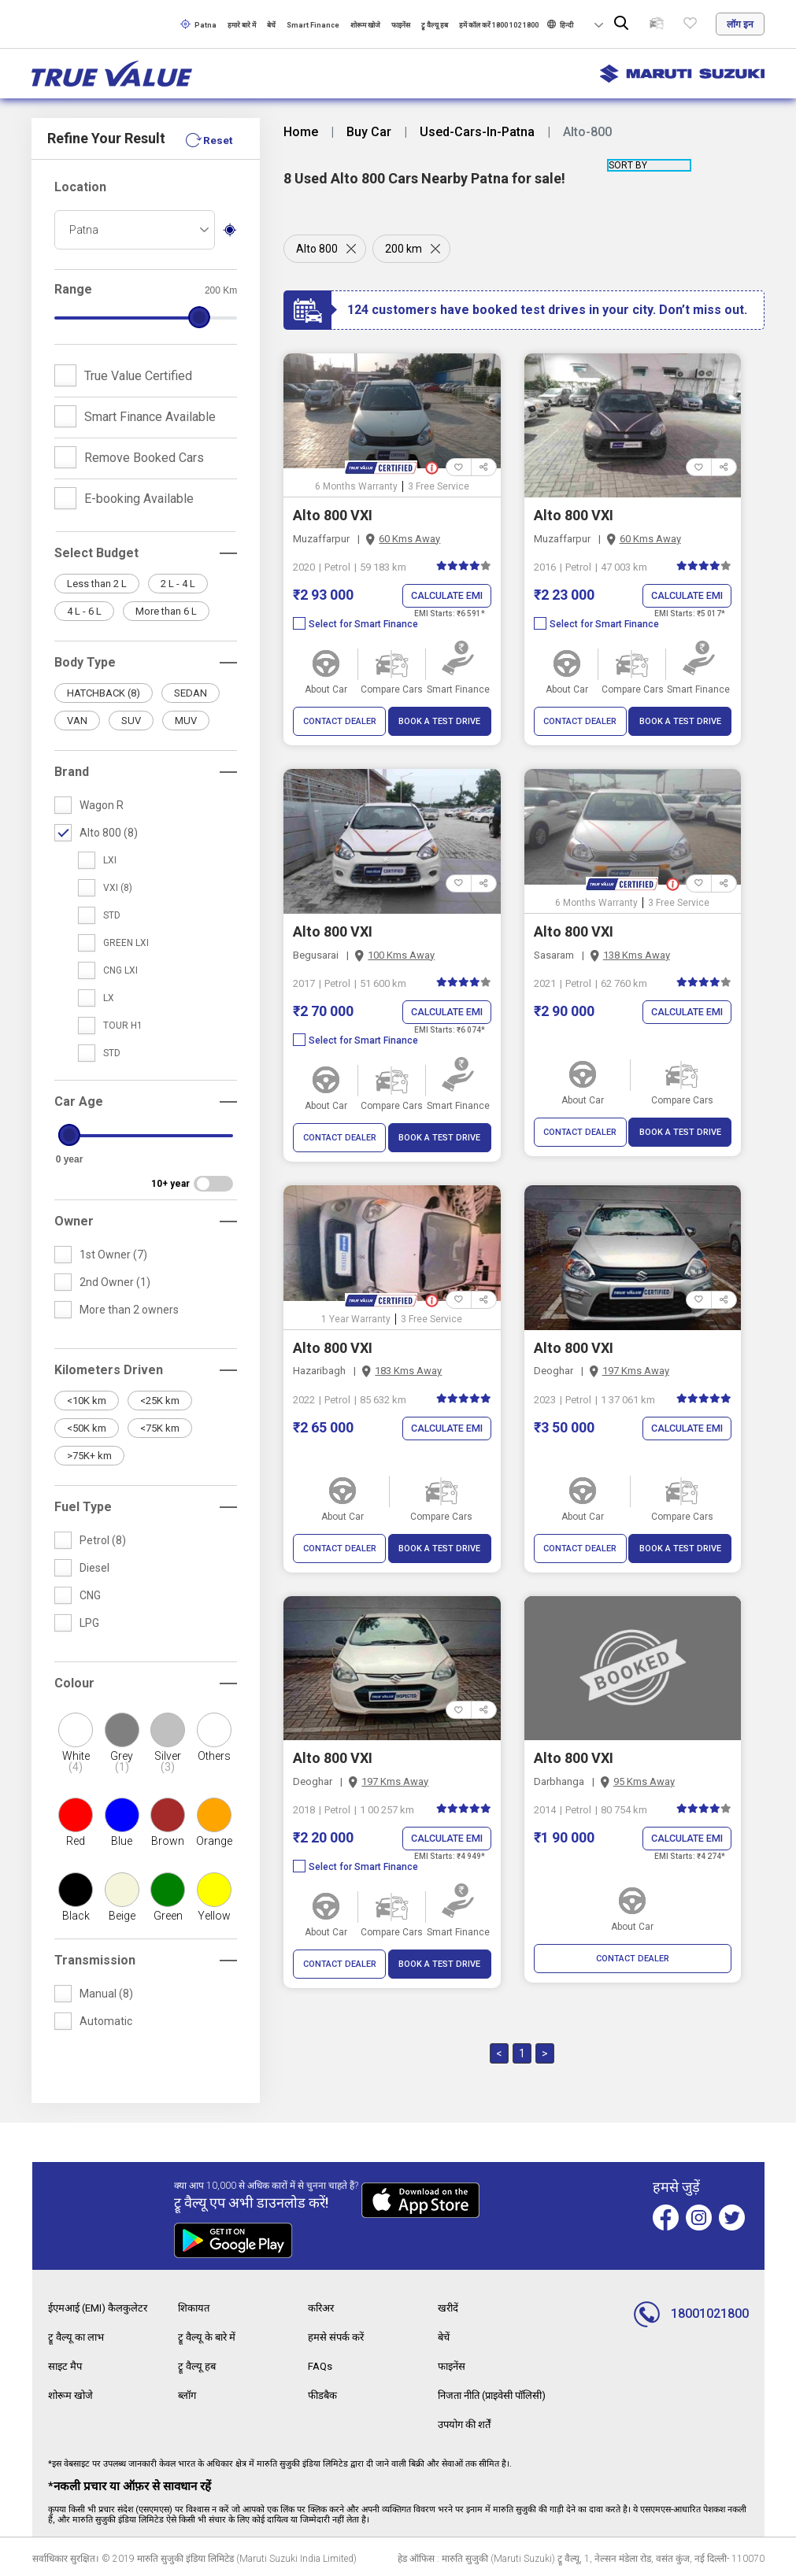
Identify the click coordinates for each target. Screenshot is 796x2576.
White (76, 1761)
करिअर (323, 2307)
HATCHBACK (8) (103, 693)
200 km (405, 248)
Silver (168, 1761)
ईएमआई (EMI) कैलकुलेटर (101, 2307)
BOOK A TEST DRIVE (439, 722)
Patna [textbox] (83, 230)
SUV (131, 720)
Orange (214, 1840)
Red (75, 1840)
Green (168, 1915)
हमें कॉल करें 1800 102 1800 (499, 25)
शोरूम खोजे (365, 25)
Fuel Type (83, 1506)
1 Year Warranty (356, 1320)
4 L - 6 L (84, 611)
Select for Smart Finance (355, 625)
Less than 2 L (97, 583)
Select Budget (96, 552)
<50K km (86, 1428)
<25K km (160, 1400)
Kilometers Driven (108, 1369)
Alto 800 (317, 248)
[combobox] (134, 229)
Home (300, 132)
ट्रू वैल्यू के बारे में (208, 2336)
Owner (74, 1221)
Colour (74, 1683)
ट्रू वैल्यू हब (434, 25)
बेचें (271, 25)
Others (214, 1755)
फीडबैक (324, 2392)
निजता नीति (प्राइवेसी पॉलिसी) (499, 2392)
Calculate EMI (444, 596)
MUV (186, 720)
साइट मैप (66, 2364)
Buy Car (368, 132)
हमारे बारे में (242, 25)
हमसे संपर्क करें (337, 2336)
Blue (121, 1840)
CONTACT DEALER (339, 722)
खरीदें (449, 2307)
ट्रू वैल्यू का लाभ (78, 2336)
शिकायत (195, 2307)
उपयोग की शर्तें (467, 2421)
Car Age (78, 1101)
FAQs (321, 2364)
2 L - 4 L (178, 583)
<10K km (86, 1400)
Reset (217, 140)
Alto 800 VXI (332, 515)
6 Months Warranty (356, 486)
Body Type (85, 662)
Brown (167, 1840)
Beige (122, 1915)
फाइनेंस (400, 25)
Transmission (94, 1960)
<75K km (160, 1428)
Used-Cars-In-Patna (477, 132)
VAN (77, 720)
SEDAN (190, 693)
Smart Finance (313, 25)
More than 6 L (166, 611)
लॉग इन (740, 24)
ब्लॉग (188, 2392)
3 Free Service (438, 486)
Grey (122, 1761)
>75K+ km (89, 1456)
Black (76, 1915)
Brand (71, 771)
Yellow (214, 1915)
